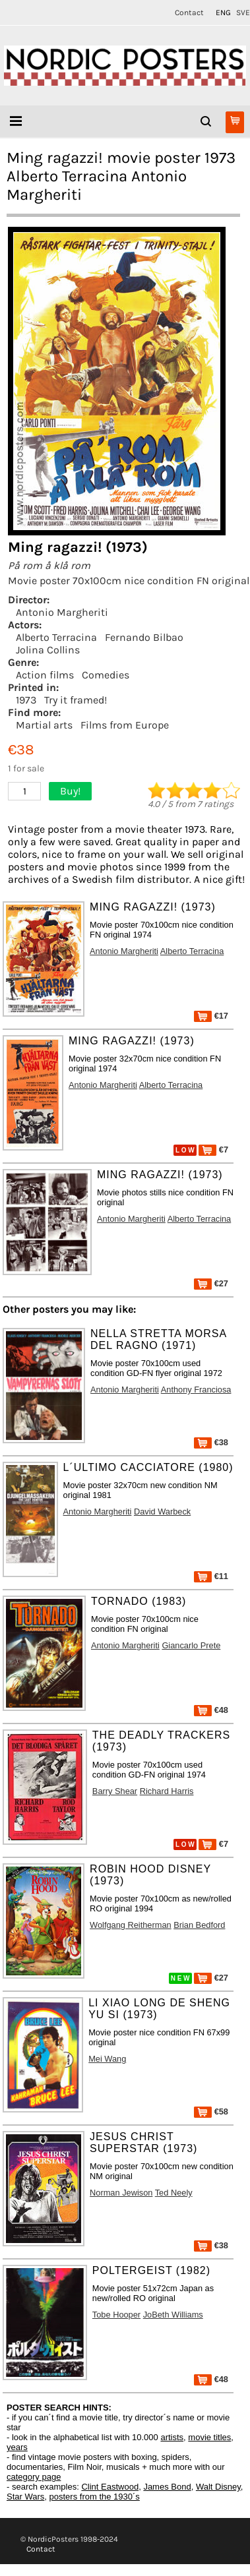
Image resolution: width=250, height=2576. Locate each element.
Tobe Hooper (116, 2315)
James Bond (167, 2487)
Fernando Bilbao (144, 637)
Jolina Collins (48, 650)
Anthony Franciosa (196, 1389)
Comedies (105, 675)
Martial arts (44, 725)
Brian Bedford (199, 1925)
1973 (26, 700)
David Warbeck (162, 1511)
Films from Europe (124, 725)
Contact (189, 12)
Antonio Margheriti (62, 612)
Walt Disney (218, 2487)
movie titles (209, 2437)
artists (171, 2437)
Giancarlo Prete (191, 1645)
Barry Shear (114, 1791)
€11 (211, 1576)
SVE (243, 12)
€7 (213, 1149)
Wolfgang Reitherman (131, 1925)
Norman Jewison (121, 2193)
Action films (45, 675)
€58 (211, 2111)
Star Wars (25, 2496)
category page (34, 2477)
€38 (211, 1442)
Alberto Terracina (56, 637)
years (17, 2447)
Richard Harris (167, 1791)
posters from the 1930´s (94, 2496)
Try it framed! (75, 700)
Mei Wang (107, 2059)
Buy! (70, 791)
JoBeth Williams (173, 2315)
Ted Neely (174, 2193)
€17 (211, 1016)
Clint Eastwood (110, 2487)
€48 (211, 1710)
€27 (211, 1283)
